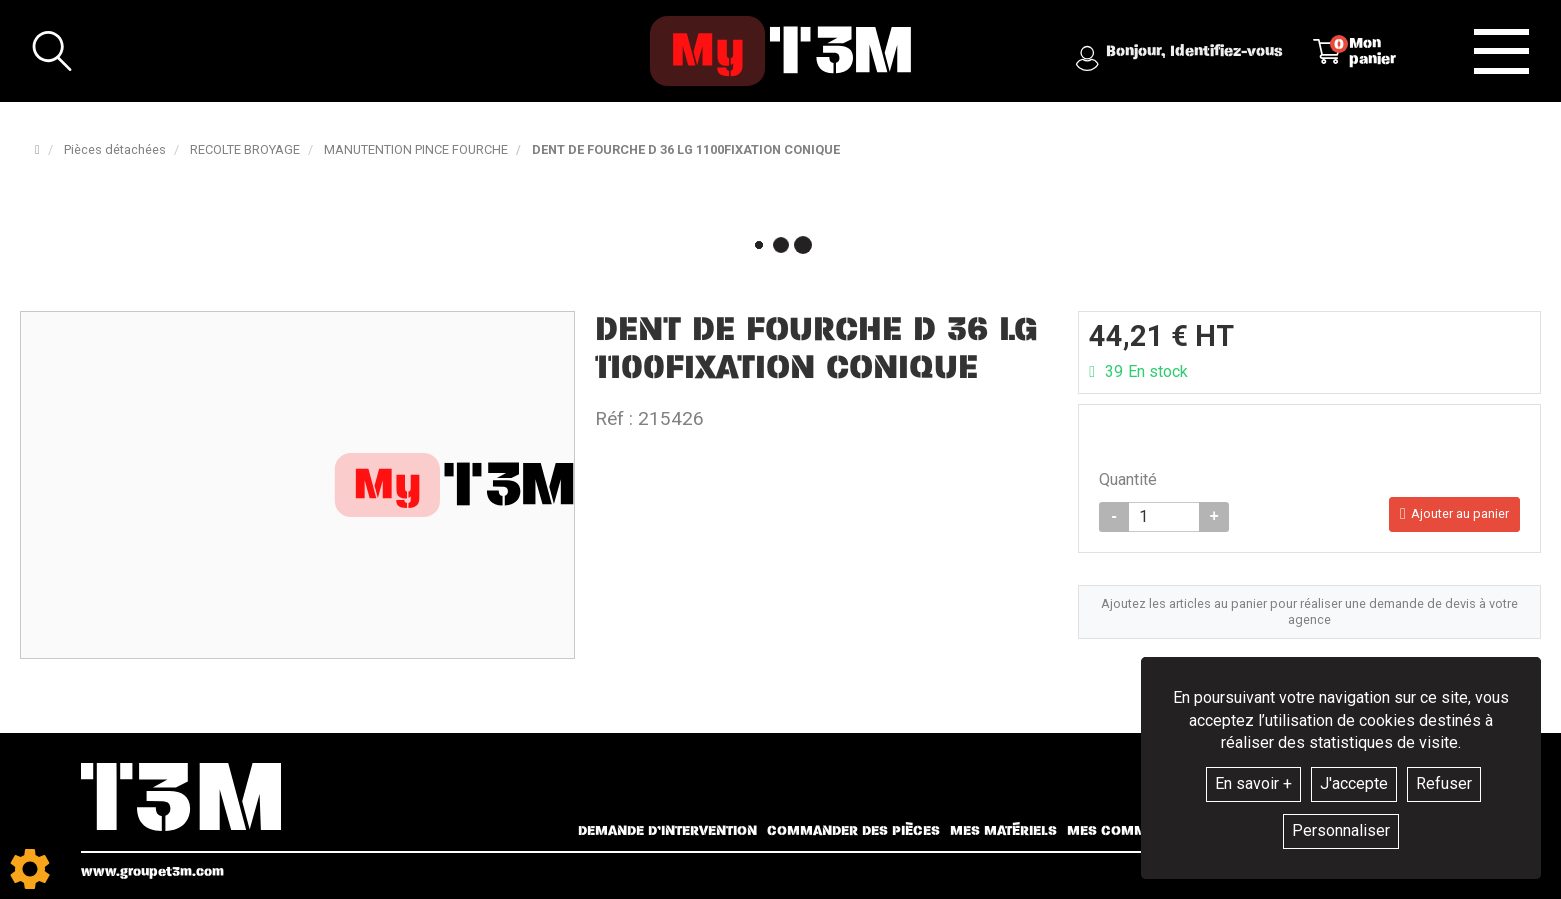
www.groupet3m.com (152, 871)
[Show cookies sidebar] (30, 869)
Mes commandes (1129, 831)
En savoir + (1253, 783)
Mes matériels (1003, 831)
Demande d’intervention (667, 831)
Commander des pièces (853, 831)
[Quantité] (1164, 519)
